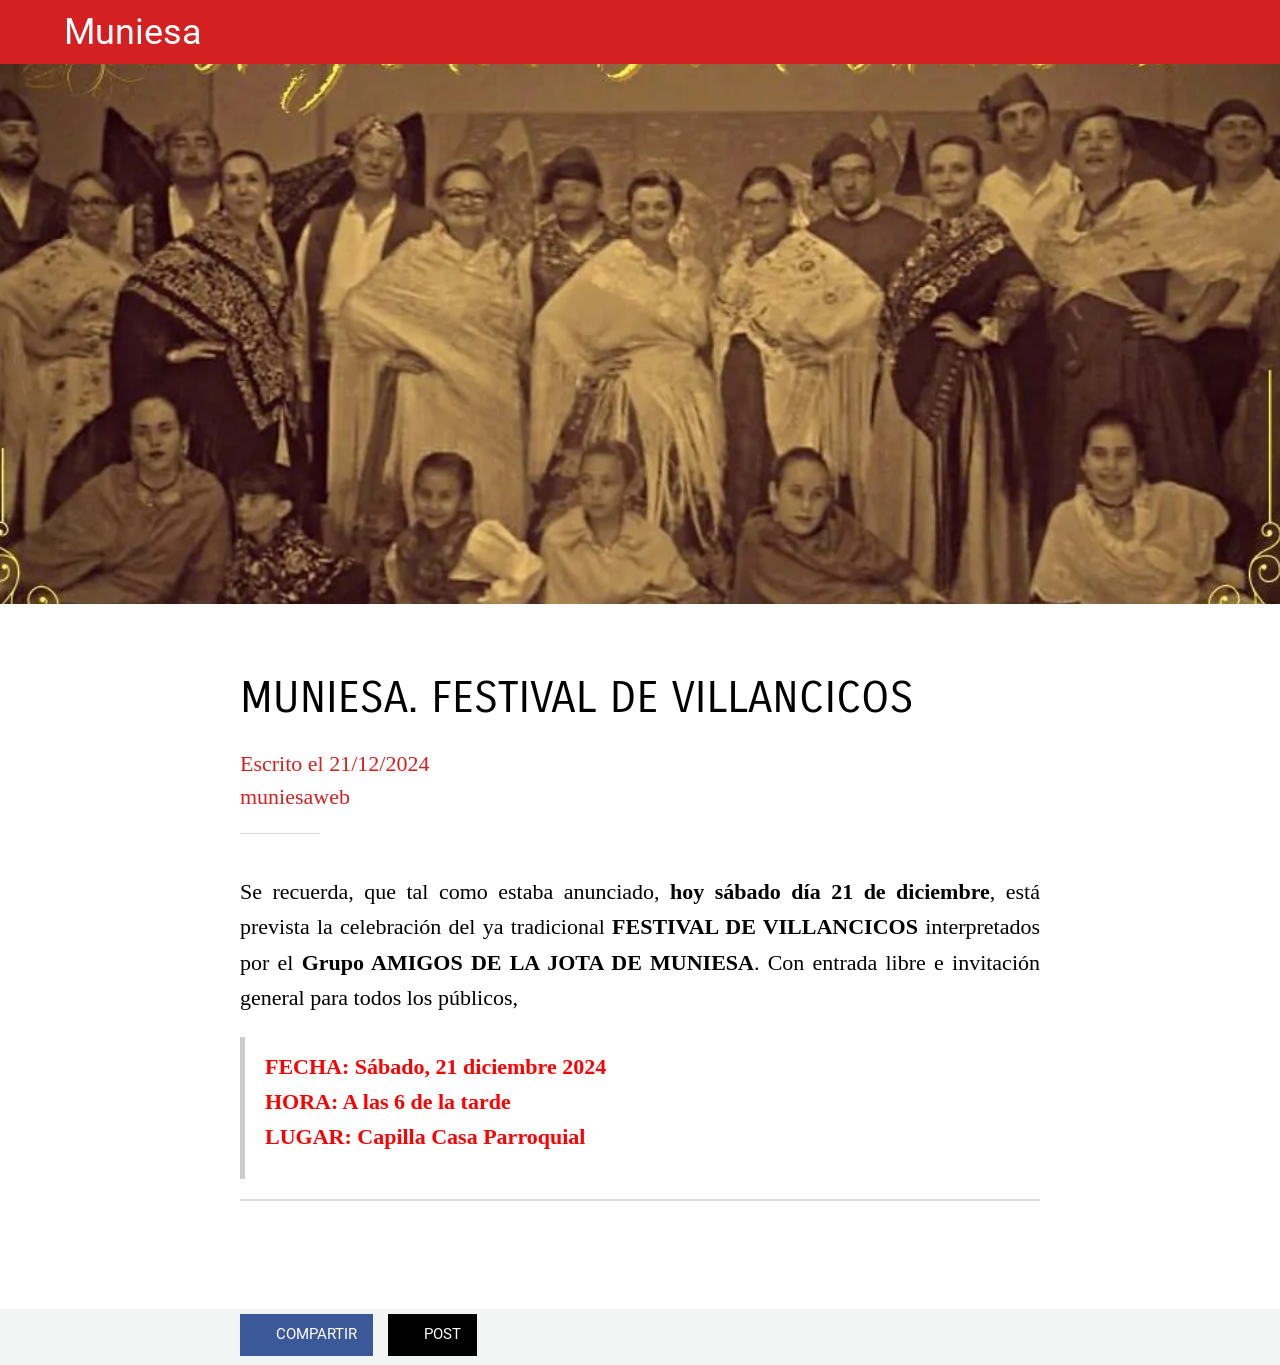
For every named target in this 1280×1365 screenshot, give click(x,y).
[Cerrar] (32, 32)
